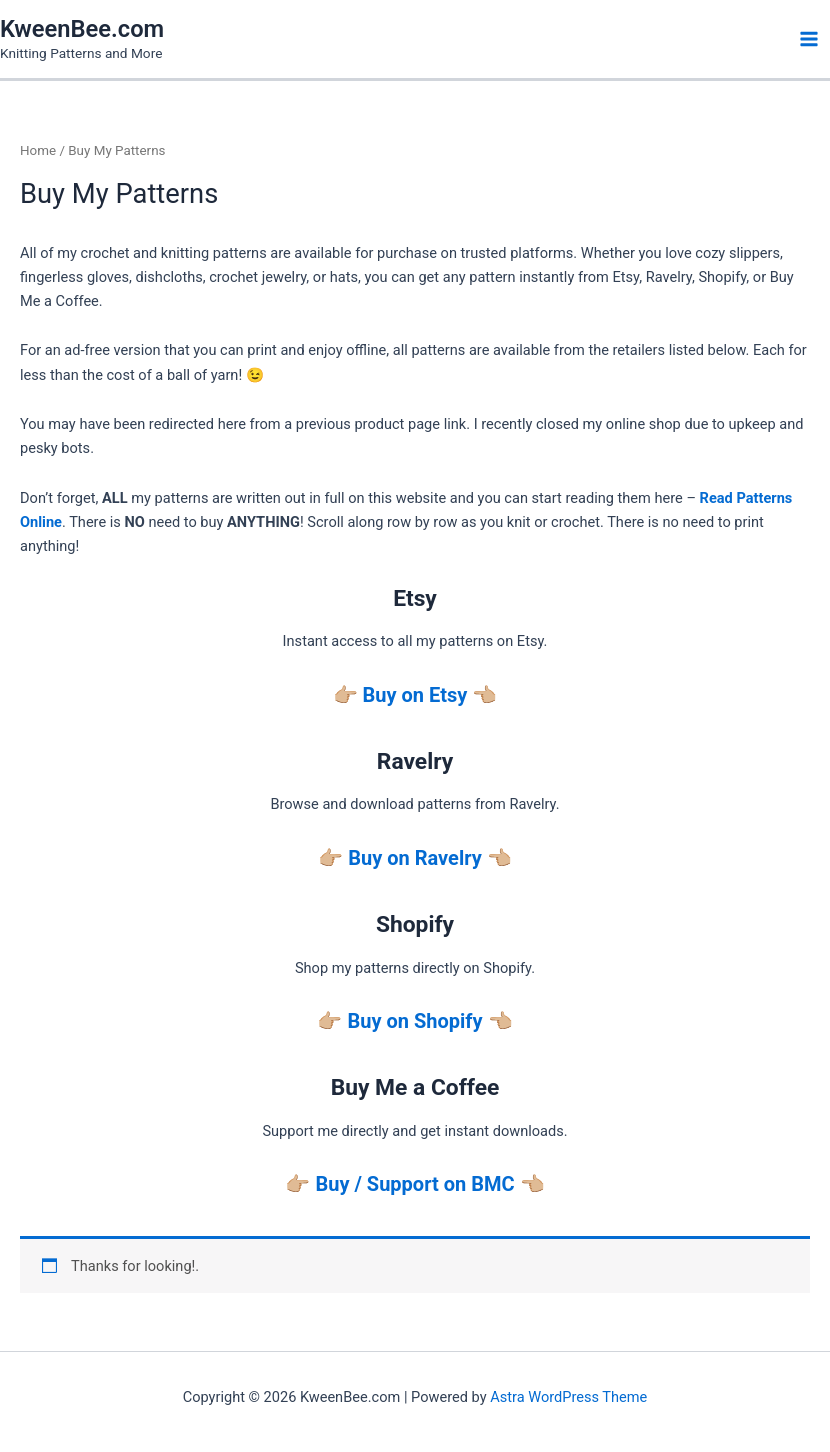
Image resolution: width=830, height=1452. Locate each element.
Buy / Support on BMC (414, 1184)
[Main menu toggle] (809, 39)
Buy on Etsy (415, 695)
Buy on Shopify (414, 1021)
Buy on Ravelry (415, 858)
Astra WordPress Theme (568, 1397)
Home (38, 150)
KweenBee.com (82, 29)
